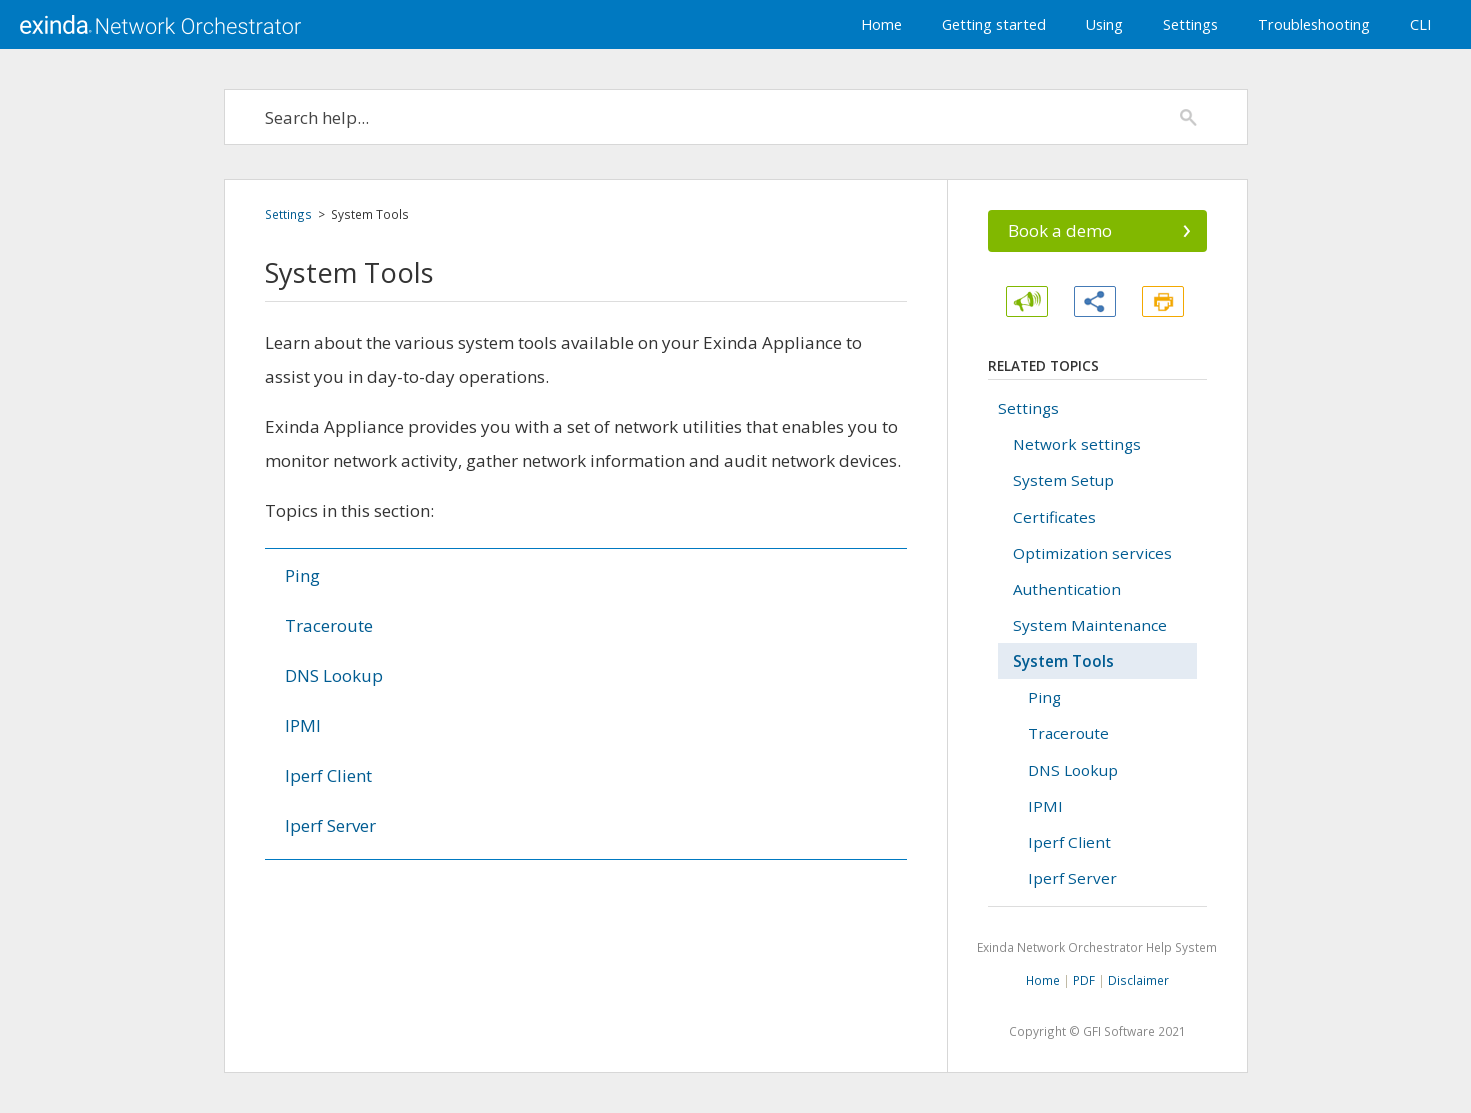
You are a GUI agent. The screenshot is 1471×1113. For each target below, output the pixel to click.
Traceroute (329, 625)
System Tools (1063, 661)
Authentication (1067, 589)
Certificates (1054, 517)
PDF (1084, 980)
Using (1104, 24)
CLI (1420, 24)
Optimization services (1092, 553)
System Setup (1063, 480)
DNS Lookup (334, 675)
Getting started (994, 24)
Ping (302, 575)
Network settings (1077, 444)
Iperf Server (330, 825)
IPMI (303, 725)
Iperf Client (328, 775)
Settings (1190, 24)
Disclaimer (1138, 980)
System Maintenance (1090, 625)
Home (881, 24)
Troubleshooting (1314, 24)
